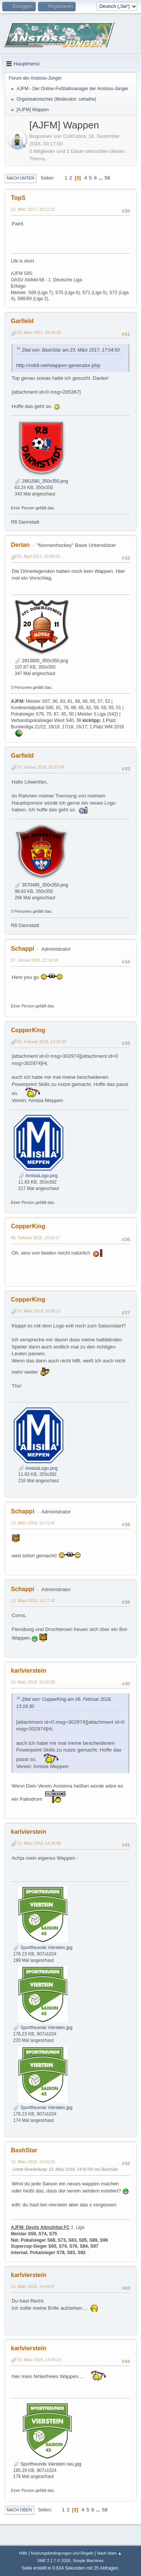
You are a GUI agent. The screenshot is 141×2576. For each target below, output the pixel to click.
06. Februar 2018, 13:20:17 (35, 1237)
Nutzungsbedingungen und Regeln (62, 2553)
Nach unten (20, 178)
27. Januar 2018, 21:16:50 (34, 960)
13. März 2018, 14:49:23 (39, 2359)
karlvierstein (28, 1670)
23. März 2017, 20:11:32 (33, 209)
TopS (18, 198)
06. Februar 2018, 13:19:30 (41, 1041)
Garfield (22, 321)
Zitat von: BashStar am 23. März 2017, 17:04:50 (71, 350)
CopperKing (28, 1030)
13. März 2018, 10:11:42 (33, 1523)
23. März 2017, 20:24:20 (39, 332)
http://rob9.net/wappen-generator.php (58, 365)
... (101, 178)
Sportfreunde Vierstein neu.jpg (47, 2464)
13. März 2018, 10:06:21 (39, 1311)
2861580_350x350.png (41, 481)
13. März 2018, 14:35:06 (39, 1843)
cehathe (87, 99)
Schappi (22, 948)
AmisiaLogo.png (38, 1175)
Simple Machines (88, 2560)
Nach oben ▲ (109, 2553)
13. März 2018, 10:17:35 (33, 1600)
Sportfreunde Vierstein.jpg (43, 1947)
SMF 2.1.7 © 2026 (53, 2560)
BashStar (24, 2150)
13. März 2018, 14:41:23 (33, 2161)
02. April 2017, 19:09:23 (38, 556)
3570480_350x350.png (41, 885)
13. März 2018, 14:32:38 (33, 1682)
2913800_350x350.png (41, 660)
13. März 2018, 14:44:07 (33, 2286)
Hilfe (23, 2553)
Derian (20, 545)
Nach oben (19, 2510)
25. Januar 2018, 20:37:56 (40, 767)
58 (107, 178)
